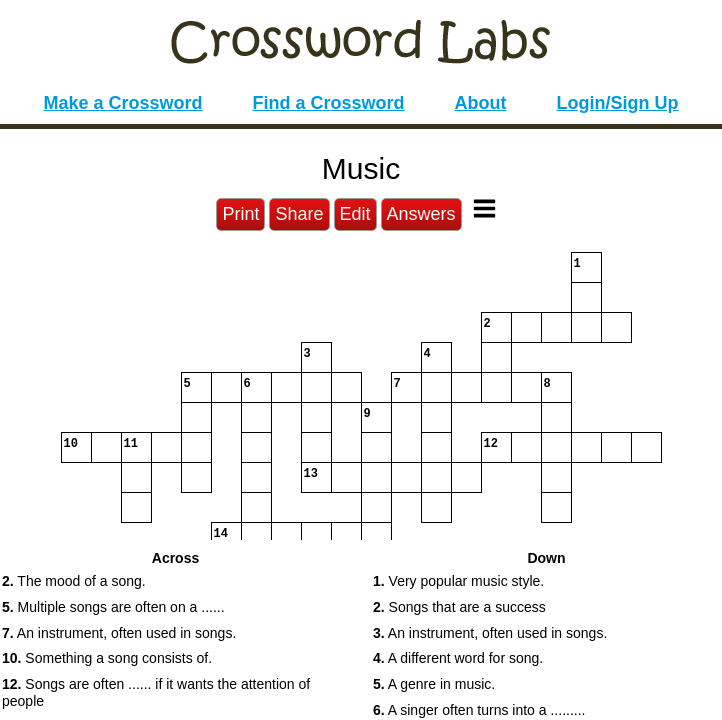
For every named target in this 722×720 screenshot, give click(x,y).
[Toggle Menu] (484, 208)
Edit (355, 214)
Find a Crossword (329, 103)
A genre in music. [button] (434, 684)
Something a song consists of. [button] (107, 658)
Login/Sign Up (618, 103)
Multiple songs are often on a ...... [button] (113, 607)
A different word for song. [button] (458, 658)
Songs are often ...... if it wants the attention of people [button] (156, 692)
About (481, 103)
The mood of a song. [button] (74, 581)
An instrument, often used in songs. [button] (119, 633)
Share (299, 214)
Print (240, 214)
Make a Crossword (122, 103)
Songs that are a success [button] (459, 607)
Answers (421, 214)
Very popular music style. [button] (458, 581)
